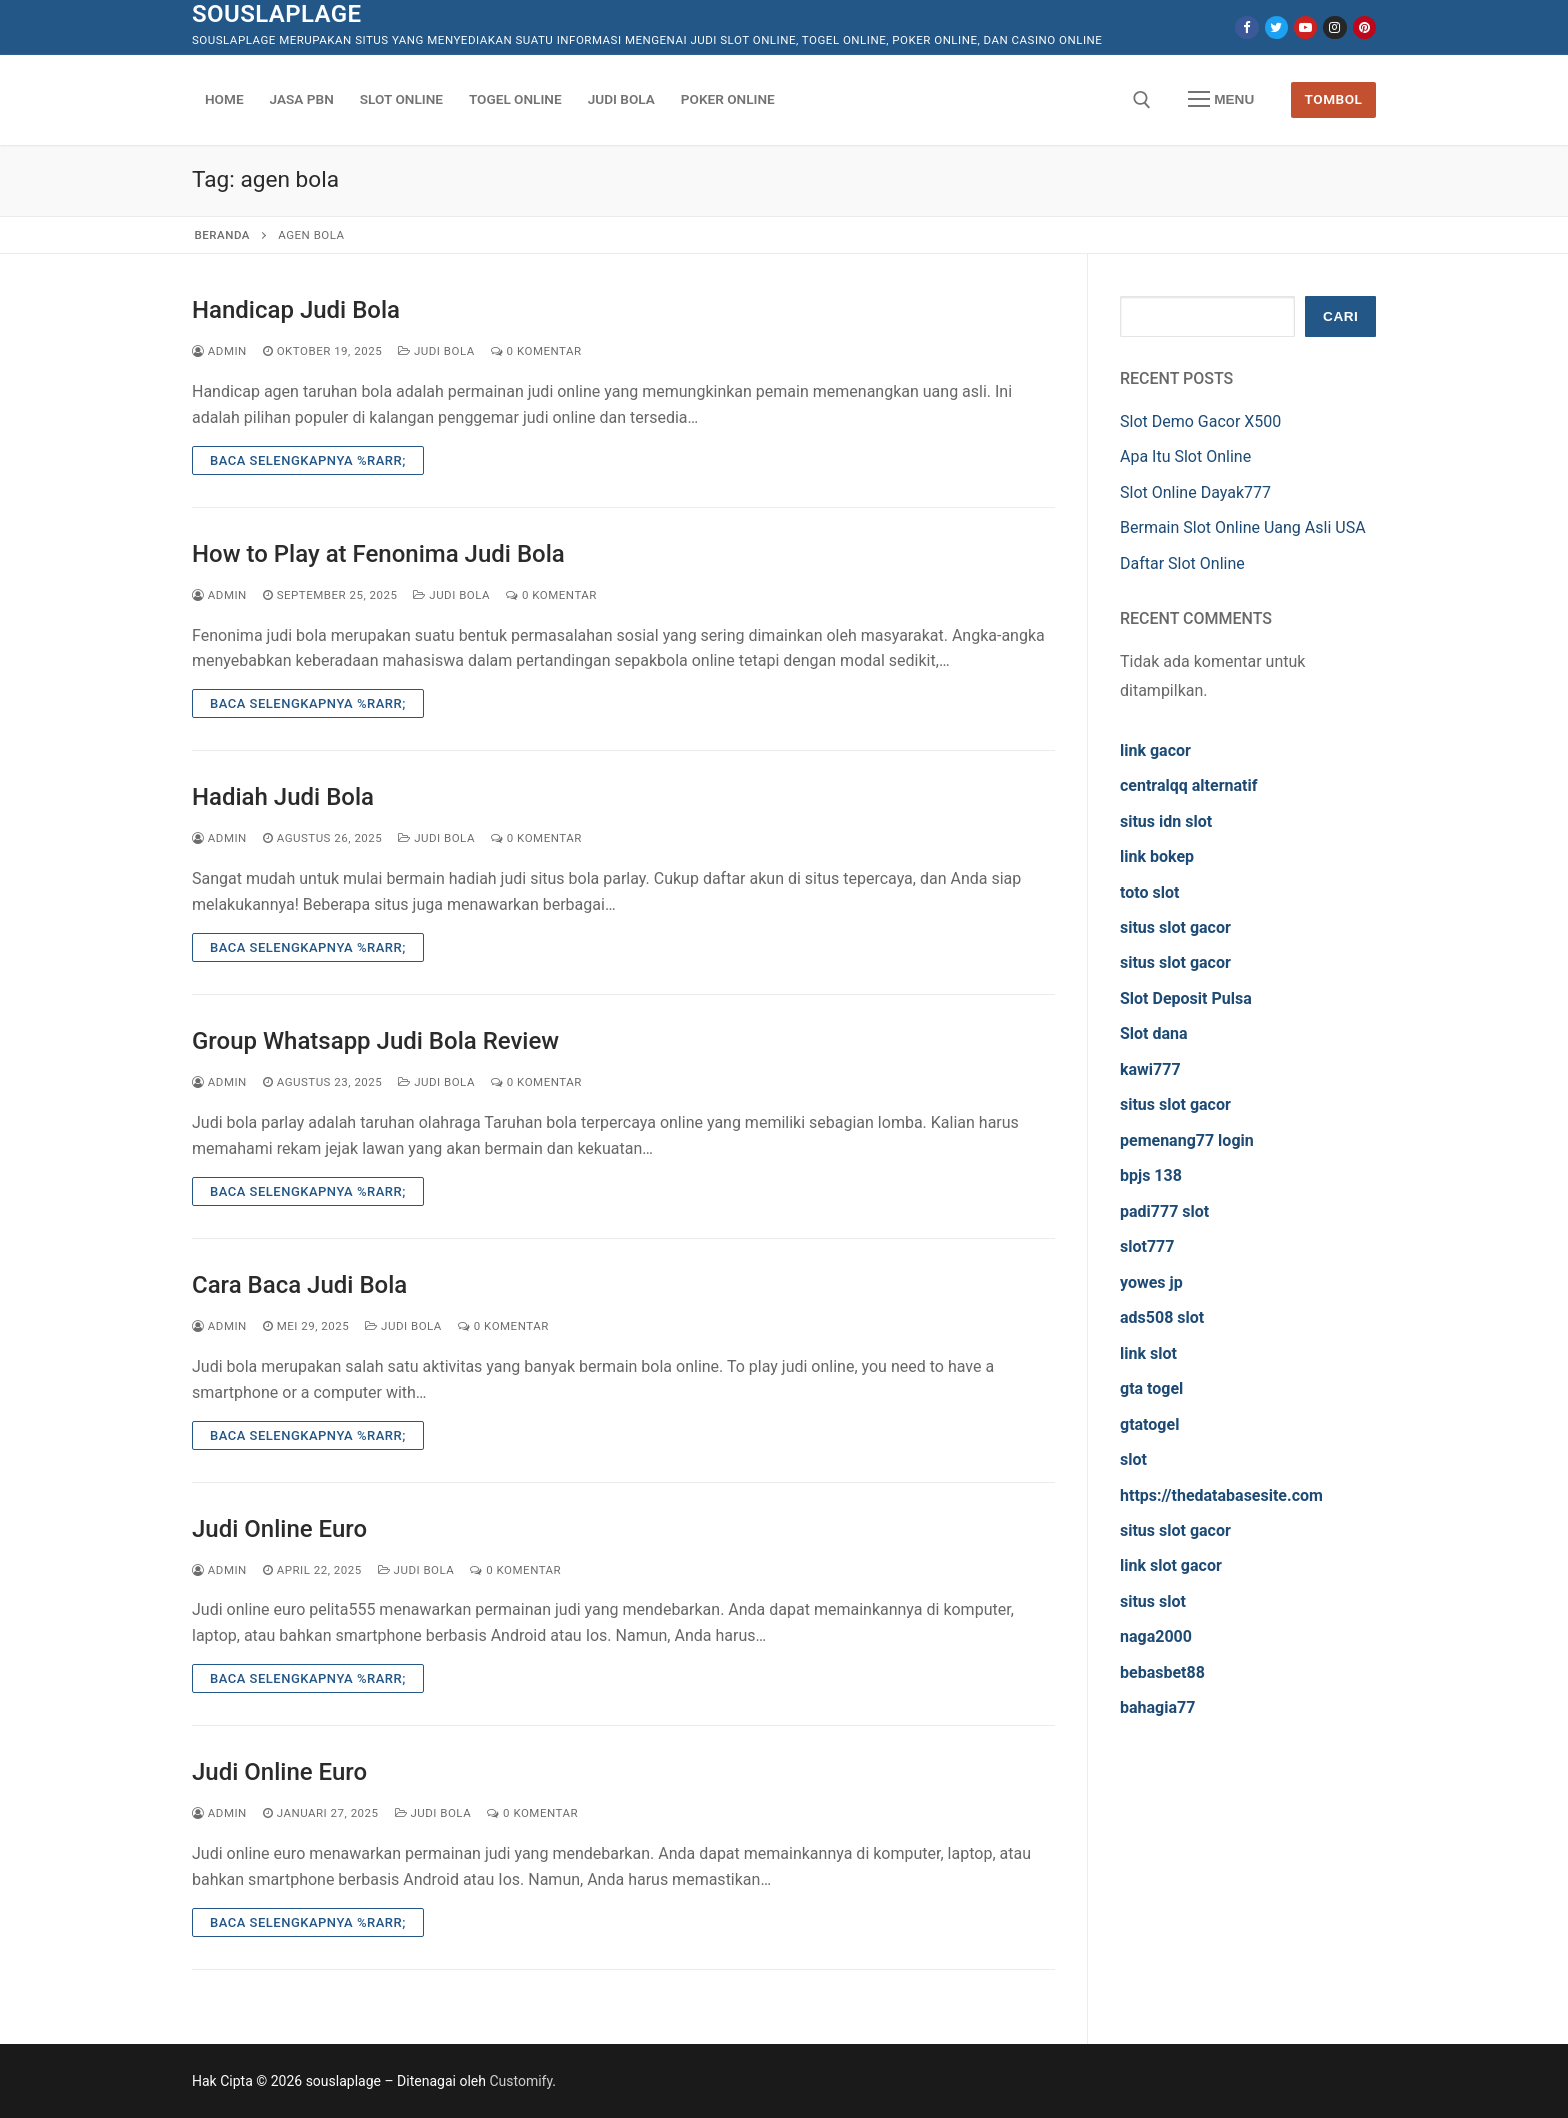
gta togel (1151, 1388)
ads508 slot (1162, 1317)
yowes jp (1151, 1282)
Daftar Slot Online (1182, 563)
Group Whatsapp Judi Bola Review (375, 1041)
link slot (1148, 1353)
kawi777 (1150, 1069)
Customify (520, 2081)
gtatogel (1149, 1424)
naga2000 (1156, 1636)
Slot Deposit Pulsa (1186, 998)
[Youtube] (1305, 27)
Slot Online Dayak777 (1195, 492)
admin (219, 351)
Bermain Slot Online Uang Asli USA (1243, 527)
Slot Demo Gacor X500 (1200, 421)
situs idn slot (1166, 821)
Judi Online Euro (279, 1529)
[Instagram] (1334, 27)
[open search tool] (1142, 100)
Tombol (1334, 99)
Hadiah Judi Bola (283, 797)
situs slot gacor (1175, 927)
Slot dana (1154, 1033)
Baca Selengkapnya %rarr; (308, 460)
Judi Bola (436, 351)
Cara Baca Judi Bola (299, 1285)
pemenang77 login (1187, 1140)
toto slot (1149, 892)
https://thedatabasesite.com (1221, 1495)
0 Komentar (536, 351)
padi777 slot (1164, 1211)
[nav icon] (1221, 100)
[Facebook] (1246, 27)
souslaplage (277, 14)
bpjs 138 (1151, 1175)
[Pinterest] (1364, 27)
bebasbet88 (1162, 1672)
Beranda (222, 235)
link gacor (1155, 750)
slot (1133, 1459)
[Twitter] (1276, 27)
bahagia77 (1157, 1707)
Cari (1340, 316)
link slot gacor (1171, 1565)
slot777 (1147, 1246)
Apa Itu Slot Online (1185, 456)
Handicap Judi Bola (296, 310)
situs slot (1153, 1601)
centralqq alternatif (1188, 785)
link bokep (1157, 856)
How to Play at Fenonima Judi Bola (378, 554)
